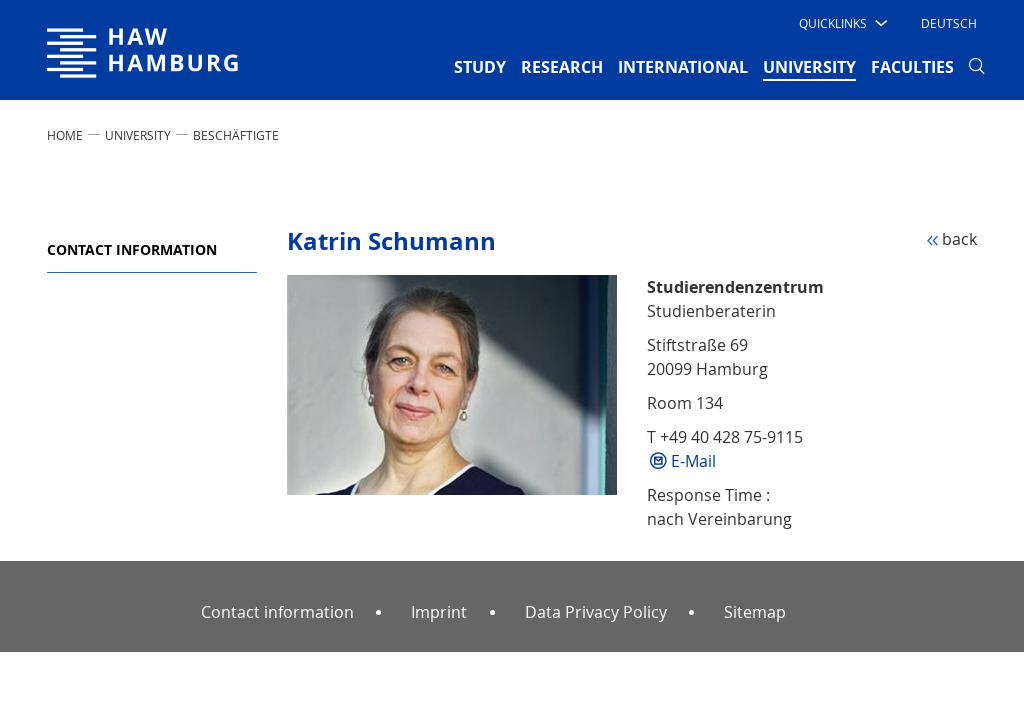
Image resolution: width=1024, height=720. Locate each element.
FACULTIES (912, 67)
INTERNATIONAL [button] (683, 67)
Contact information (132, 249)
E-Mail (693, 461)
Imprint (439, 612)
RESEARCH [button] (562, 67)
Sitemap (755, 612)
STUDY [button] (480, 67)
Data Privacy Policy (596, 612)
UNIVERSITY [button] (809, 66)
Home (65, 135)
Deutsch (949, 23)
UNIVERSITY (138, 135)
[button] (841, 23)
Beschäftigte (236, 135)
